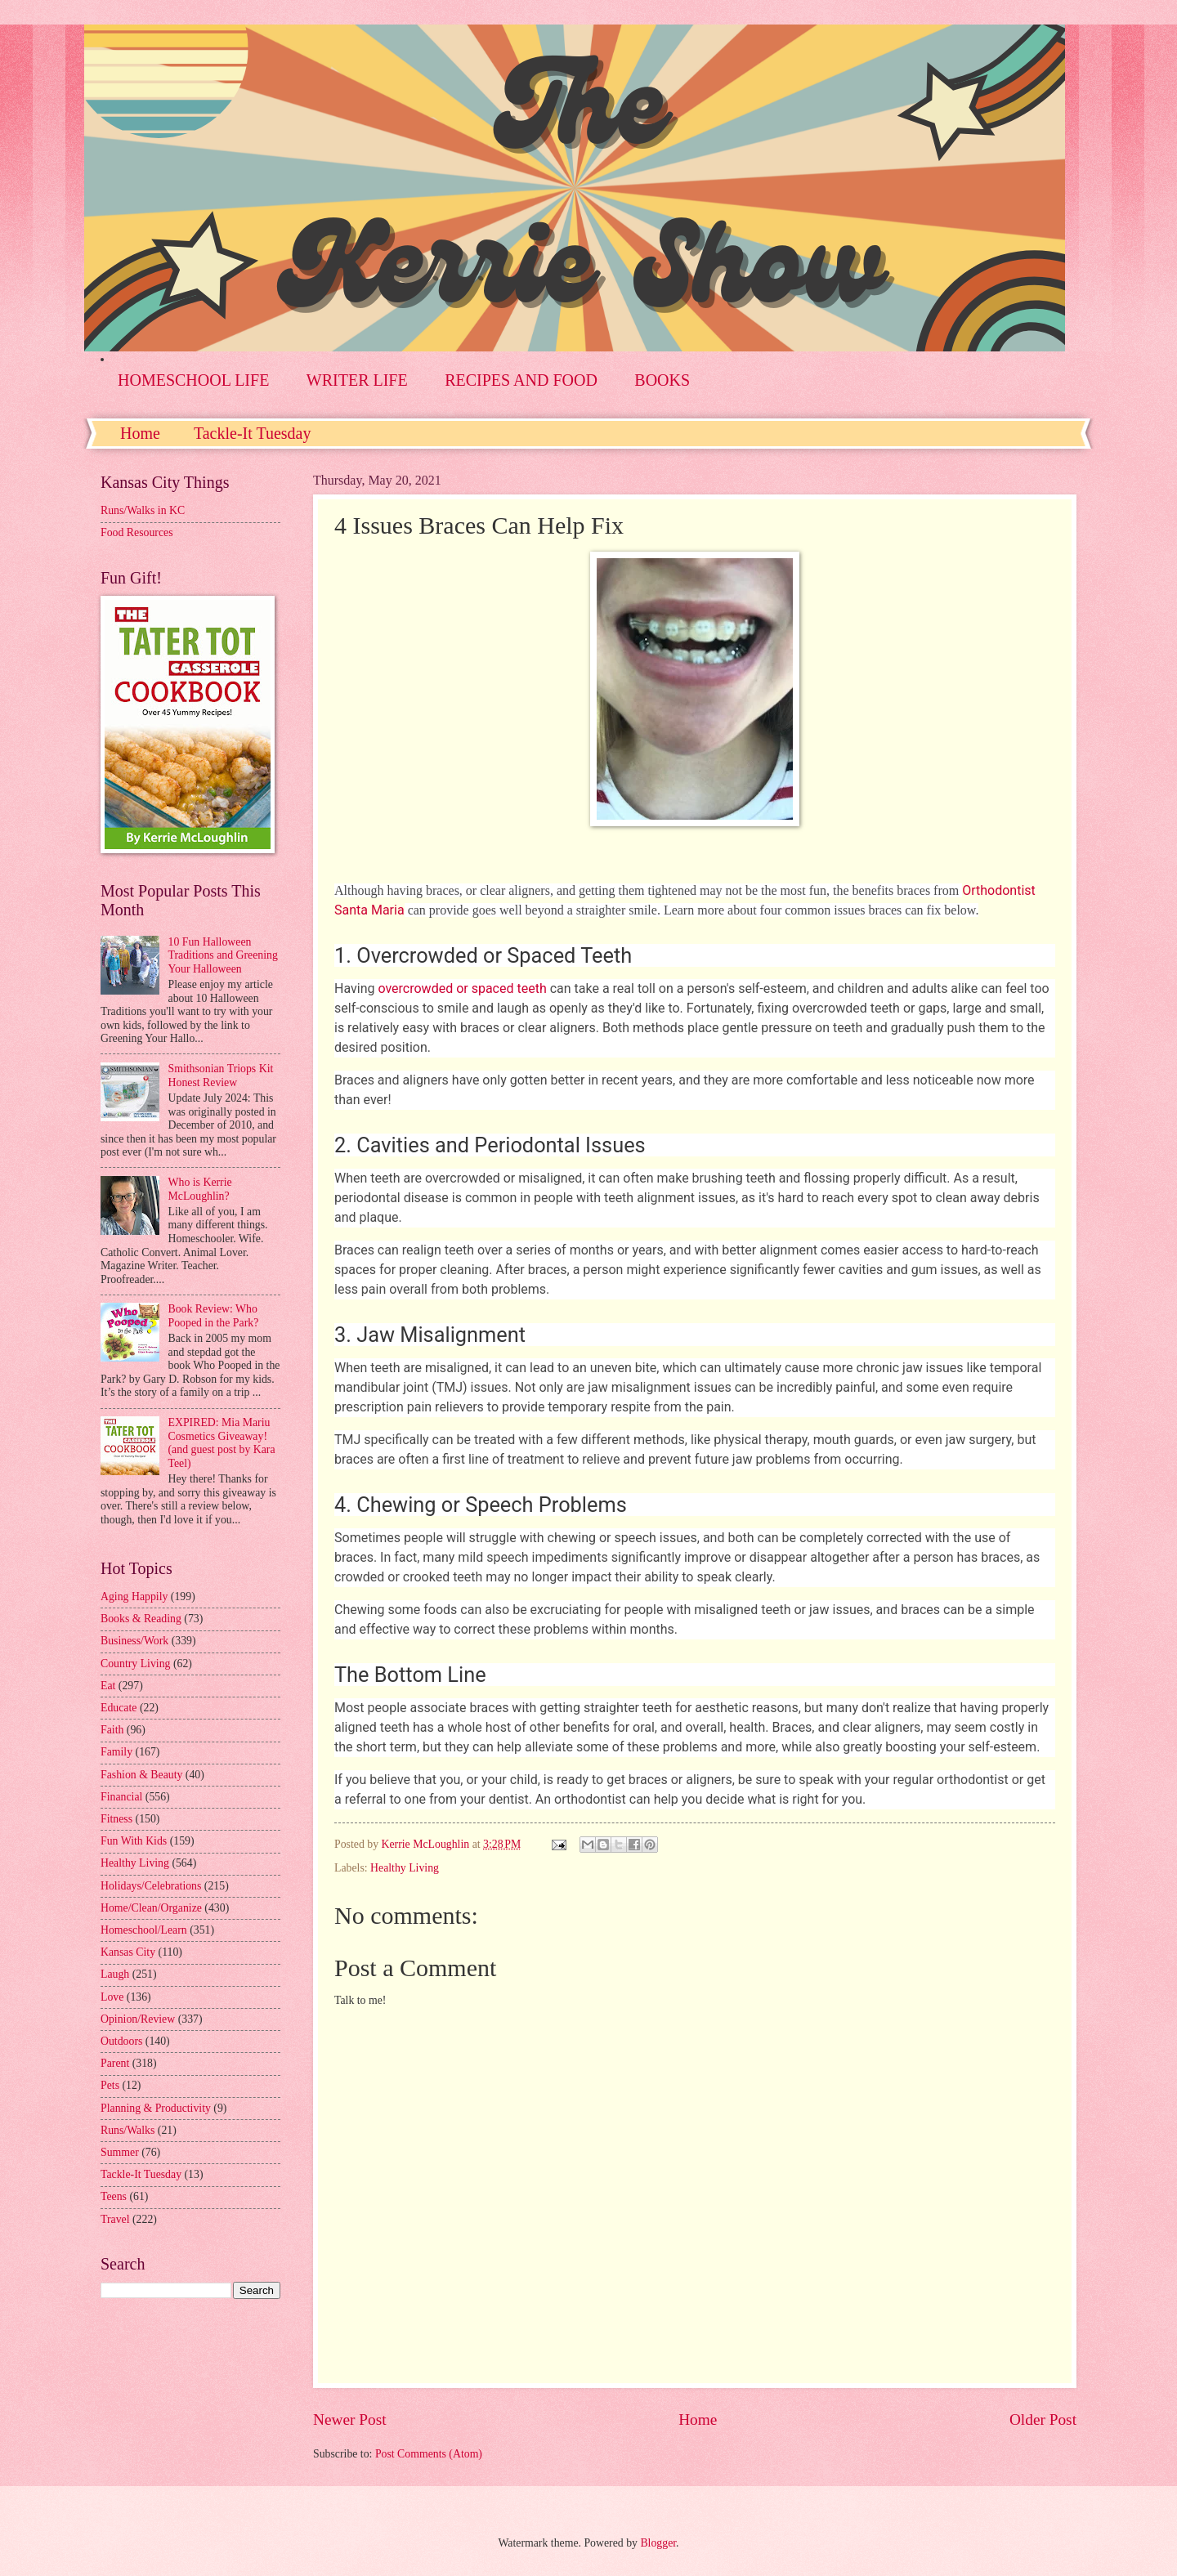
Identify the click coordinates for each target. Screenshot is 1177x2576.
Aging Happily (134, 1596)
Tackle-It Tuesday (252, 433)
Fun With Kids (134, 1841)
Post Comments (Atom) (428, 2454)
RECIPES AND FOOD (521, 380)
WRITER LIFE (357, 380)
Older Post (1042, 2419)
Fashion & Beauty (141, 1775)
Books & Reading (141, 1618)
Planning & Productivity (156, 2108)
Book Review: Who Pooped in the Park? (213, 1316)
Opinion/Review (138, 2019)
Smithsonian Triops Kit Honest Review (221, 1075)
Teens (114, 2196)
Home (140, 433)
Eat (108, 1685)
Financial (121, 1797)
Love (112, 1997)
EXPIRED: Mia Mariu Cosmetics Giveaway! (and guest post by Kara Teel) (221, 1442)
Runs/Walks (127, 2130)
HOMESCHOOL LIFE (193, 380)
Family (116, 1752)
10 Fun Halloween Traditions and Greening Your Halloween (223, 955)
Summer (120, 2152)
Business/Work (134, 1641)
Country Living (135, 1663)
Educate (118, 1708)
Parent (115, 2063)
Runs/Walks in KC (143, 510)
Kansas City (128, 1952)
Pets (110, 2085)
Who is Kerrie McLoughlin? (200, 1189)
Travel (115, 2219)
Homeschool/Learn (144, 1930)
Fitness (116, 1819)
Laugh (115, 1974)
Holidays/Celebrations (151, 1886)
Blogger (658, 2543)
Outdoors (121, 2041)
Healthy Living (404, 1868)
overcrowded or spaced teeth (462, 988)
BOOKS (662, 380)
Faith (112, 1730)
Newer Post (350, 2419)
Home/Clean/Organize (151, 1908)
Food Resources (137, 532)
